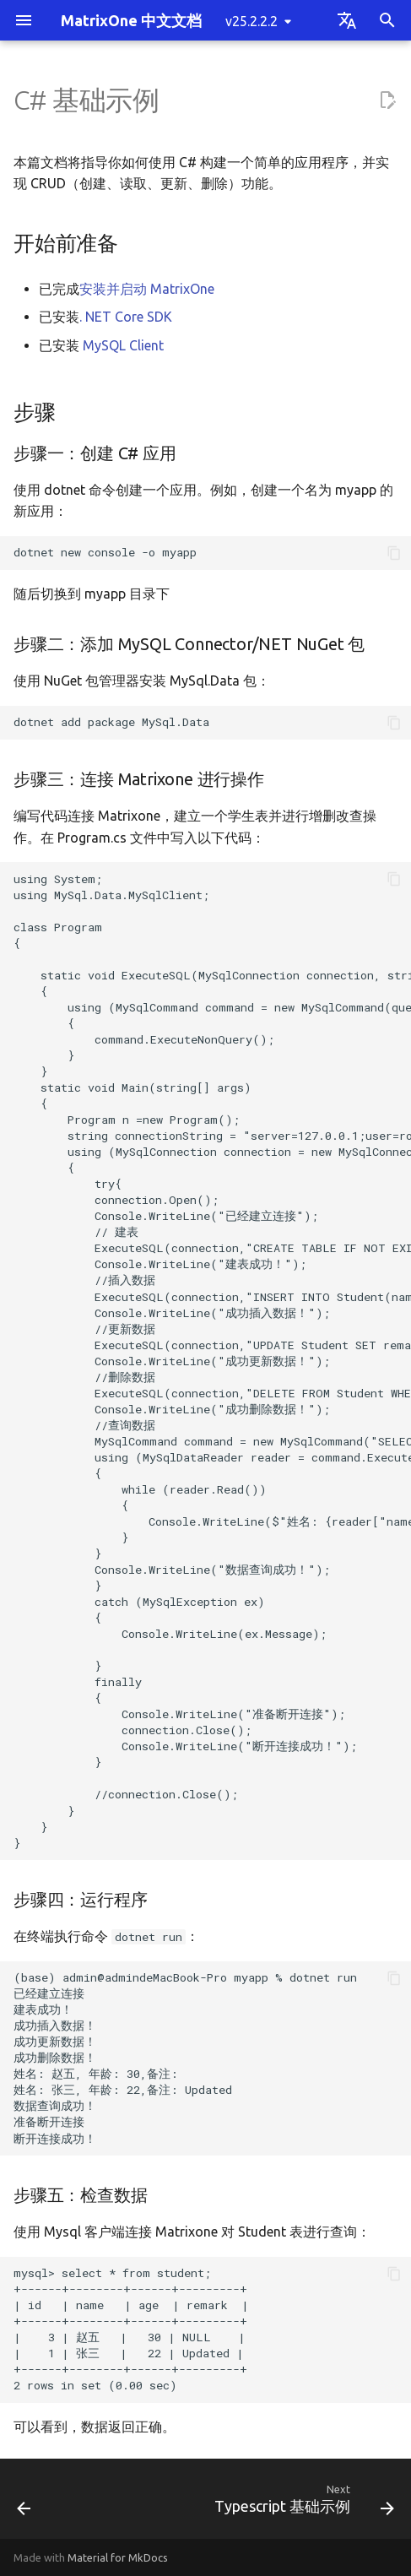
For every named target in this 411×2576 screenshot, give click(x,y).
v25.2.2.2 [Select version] (251, 21)
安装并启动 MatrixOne (146, 288)
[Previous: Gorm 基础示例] (24, 2504)
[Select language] (347, 20)
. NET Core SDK (125, 316)
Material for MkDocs (118, 2557)
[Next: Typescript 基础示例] (302, 2504)
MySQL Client (123, 345)
